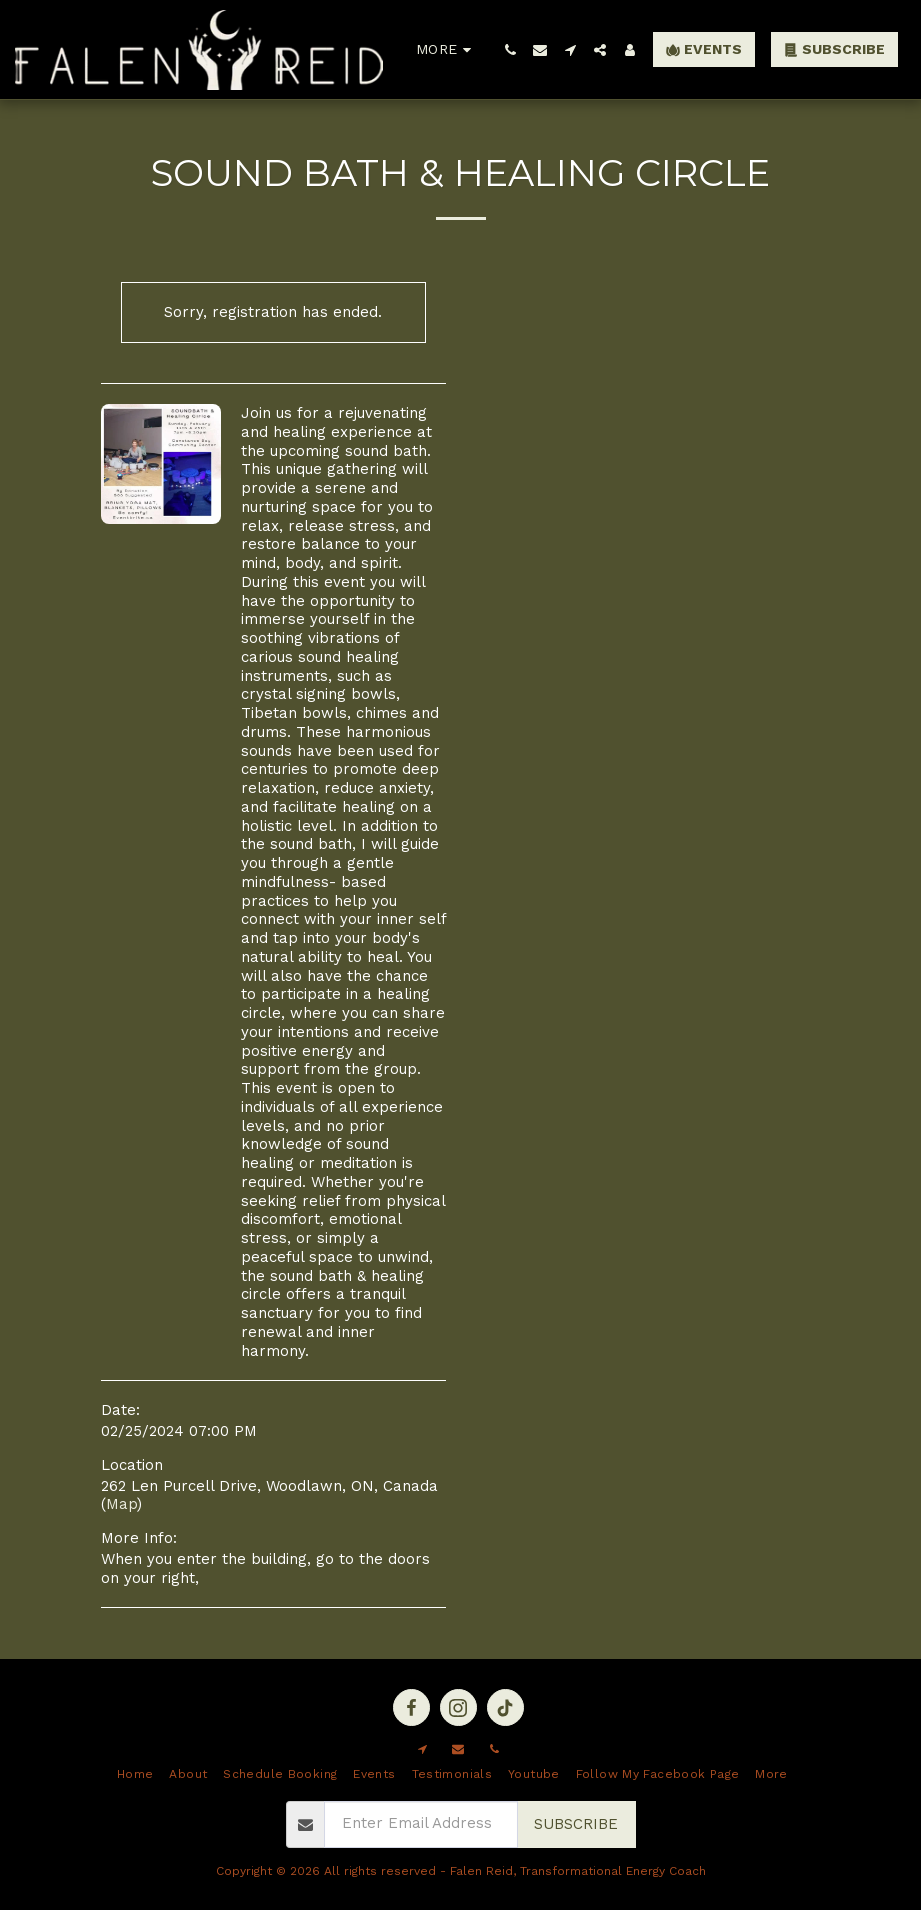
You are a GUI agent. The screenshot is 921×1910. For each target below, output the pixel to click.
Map (121, 1504)
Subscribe (576, 1824)
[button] (510, 50)
